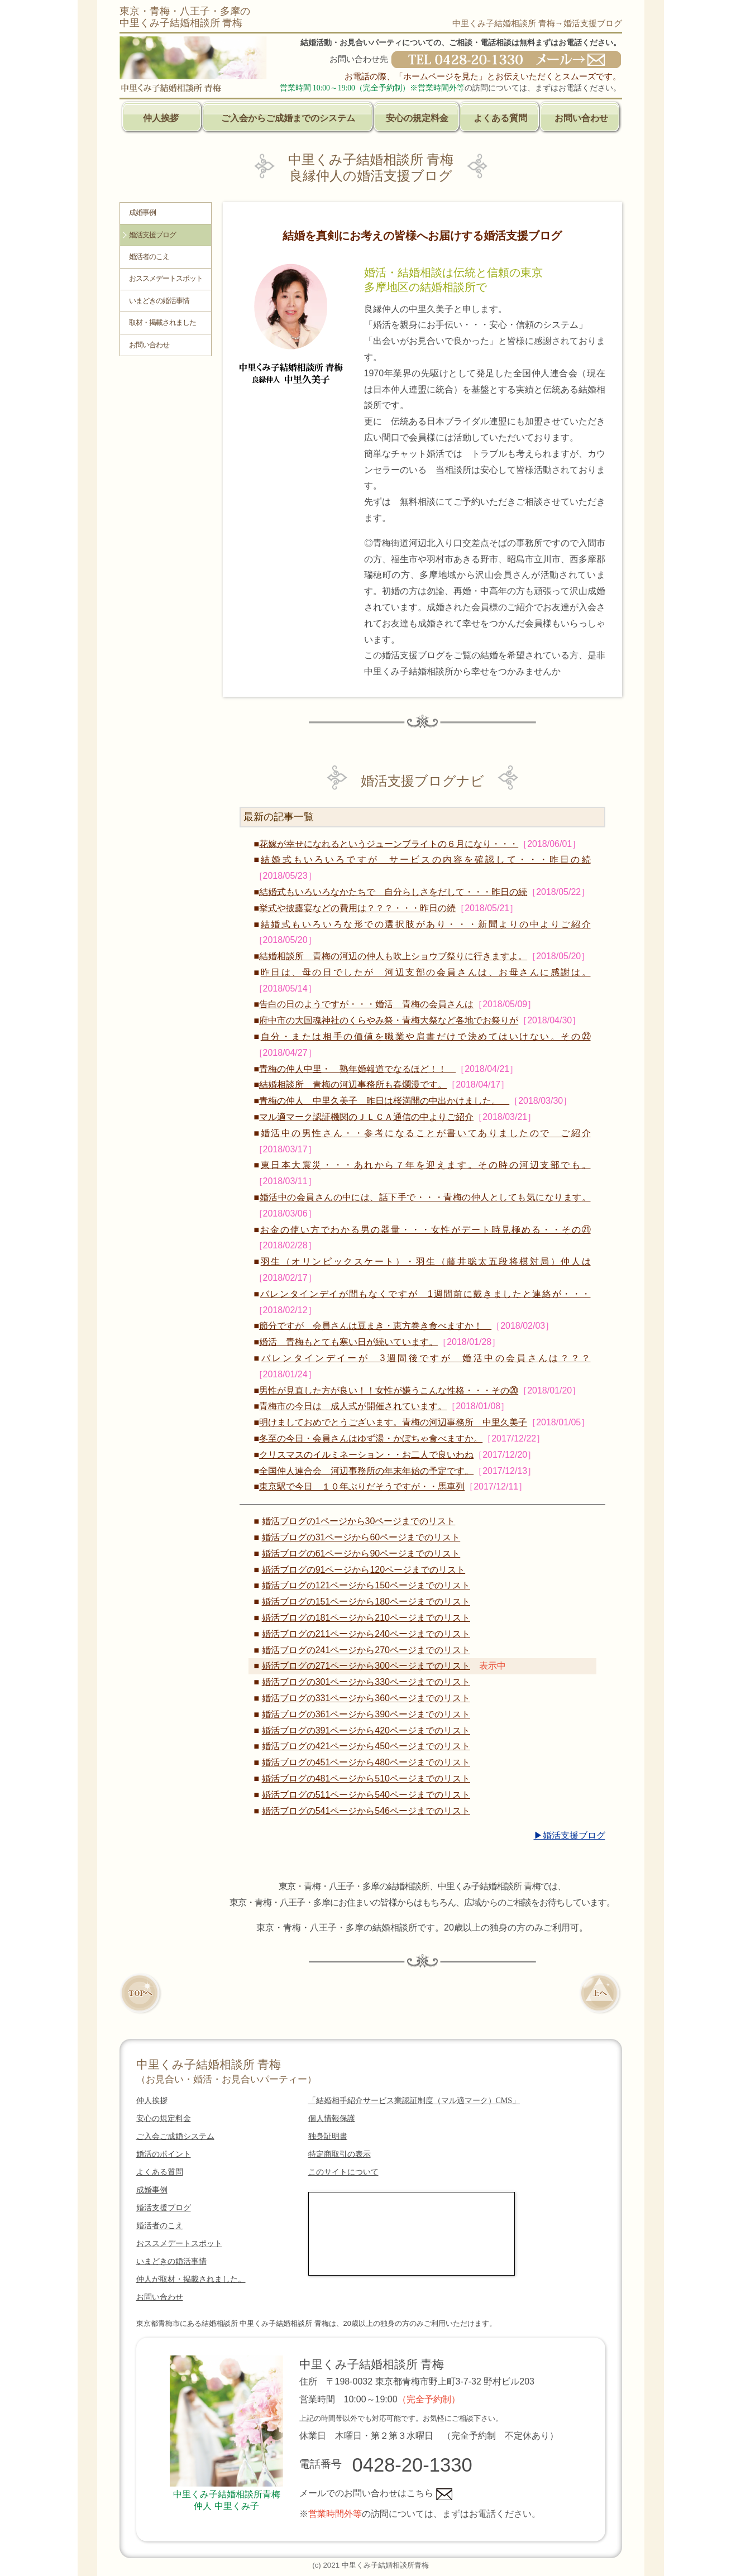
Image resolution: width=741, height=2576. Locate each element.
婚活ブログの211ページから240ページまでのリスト (366, 1634)
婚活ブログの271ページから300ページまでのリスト (366, 1665)
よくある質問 (500, 118)
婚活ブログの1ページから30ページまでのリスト (359, 1521)
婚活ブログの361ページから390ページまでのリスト (366, 1714)
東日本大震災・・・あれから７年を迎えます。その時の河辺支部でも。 (426, 1165)
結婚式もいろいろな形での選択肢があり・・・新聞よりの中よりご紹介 (426, 924)
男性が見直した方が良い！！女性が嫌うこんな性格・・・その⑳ (388, 1390)
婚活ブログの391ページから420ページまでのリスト (366, 1730)
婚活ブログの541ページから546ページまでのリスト (366, 1811)
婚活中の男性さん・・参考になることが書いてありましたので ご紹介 (426, 1133)
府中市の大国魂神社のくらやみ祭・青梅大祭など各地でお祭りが (388, 1020)
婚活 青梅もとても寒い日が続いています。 (348, 1342)
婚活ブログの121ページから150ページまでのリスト (366, 1585)
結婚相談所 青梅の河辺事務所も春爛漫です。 (353, 1084)
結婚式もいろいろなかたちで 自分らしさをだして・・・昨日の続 (393, 892)
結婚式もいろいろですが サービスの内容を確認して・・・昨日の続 (425, 859)
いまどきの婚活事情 (159, 301)
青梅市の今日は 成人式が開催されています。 (353, 1406)
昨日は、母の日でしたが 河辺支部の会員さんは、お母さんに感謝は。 (426, 972)
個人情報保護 (331, 2118)
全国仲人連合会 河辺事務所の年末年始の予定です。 (366, 1471)
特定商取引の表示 (339, 2154)
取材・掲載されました (162, 323)
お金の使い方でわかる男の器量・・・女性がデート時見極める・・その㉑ (425, 1229)
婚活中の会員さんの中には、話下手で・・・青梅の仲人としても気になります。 (425, 1197)
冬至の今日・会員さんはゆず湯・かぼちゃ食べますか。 (370, 1438)
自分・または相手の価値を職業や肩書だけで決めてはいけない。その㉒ (426, 1036)
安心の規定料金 (417, 118)
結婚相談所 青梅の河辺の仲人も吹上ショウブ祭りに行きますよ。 (393, 956)
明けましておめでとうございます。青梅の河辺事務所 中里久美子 (393, 1422)
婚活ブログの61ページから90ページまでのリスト (361, 1553)
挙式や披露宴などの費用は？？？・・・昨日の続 (357, 908)
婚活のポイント (163, 2154)
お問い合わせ (581, 118)
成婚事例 (142, 213)
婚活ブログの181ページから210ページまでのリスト (366, 1617)
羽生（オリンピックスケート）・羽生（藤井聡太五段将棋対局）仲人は (426, 1261)
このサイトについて (343, 2172)
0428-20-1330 (412, 2465)
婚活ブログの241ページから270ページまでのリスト (366, 1650)
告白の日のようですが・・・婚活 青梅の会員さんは (366, 1004)
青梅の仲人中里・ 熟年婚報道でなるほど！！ (357, 1069)
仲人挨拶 (161, 118)
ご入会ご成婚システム (175, 2136)
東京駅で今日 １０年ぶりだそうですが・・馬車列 (362, 1486)
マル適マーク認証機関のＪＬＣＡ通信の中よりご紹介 (366, 1117)
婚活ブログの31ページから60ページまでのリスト (361, 1537)
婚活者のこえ (149, 257)
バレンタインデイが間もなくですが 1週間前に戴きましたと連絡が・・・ (425, 1294)
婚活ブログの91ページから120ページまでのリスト (364, 1569)
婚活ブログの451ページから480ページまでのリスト (366, 1762)
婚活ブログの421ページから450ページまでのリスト (366, 1746)
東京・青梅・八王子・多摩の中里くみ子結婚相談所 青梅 (184, 17)
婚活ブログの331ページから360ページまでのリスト (366, 1698)
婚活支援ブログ (152, 235)
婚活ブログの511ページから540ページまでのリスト (366, 1794)
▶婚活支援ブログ (569, 1835)
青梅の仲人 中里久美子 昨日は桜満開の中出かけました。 (384, 1100)
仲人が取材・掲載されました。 (191, 2279)
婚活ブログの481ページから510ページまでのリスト (366, 1778)
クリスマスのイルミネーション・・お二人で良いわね (366, 1454)
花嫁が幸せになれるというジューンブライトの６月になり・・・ (388, 844)
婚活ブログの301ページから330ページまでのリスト (366, 1682)
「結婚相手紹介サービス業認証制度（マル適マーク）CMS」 (414, 2100)
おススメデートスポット (166, 279)
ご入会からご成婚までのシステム (288, 118)
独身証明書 (327, 2136)
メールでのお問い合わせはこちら (375, 2493)
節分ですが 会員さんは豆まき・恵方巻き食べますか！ (375, 1325)
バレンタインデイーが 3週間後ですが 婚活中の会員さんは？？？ (426, 1358)
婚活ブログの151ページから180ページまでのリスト (366, 1601)
